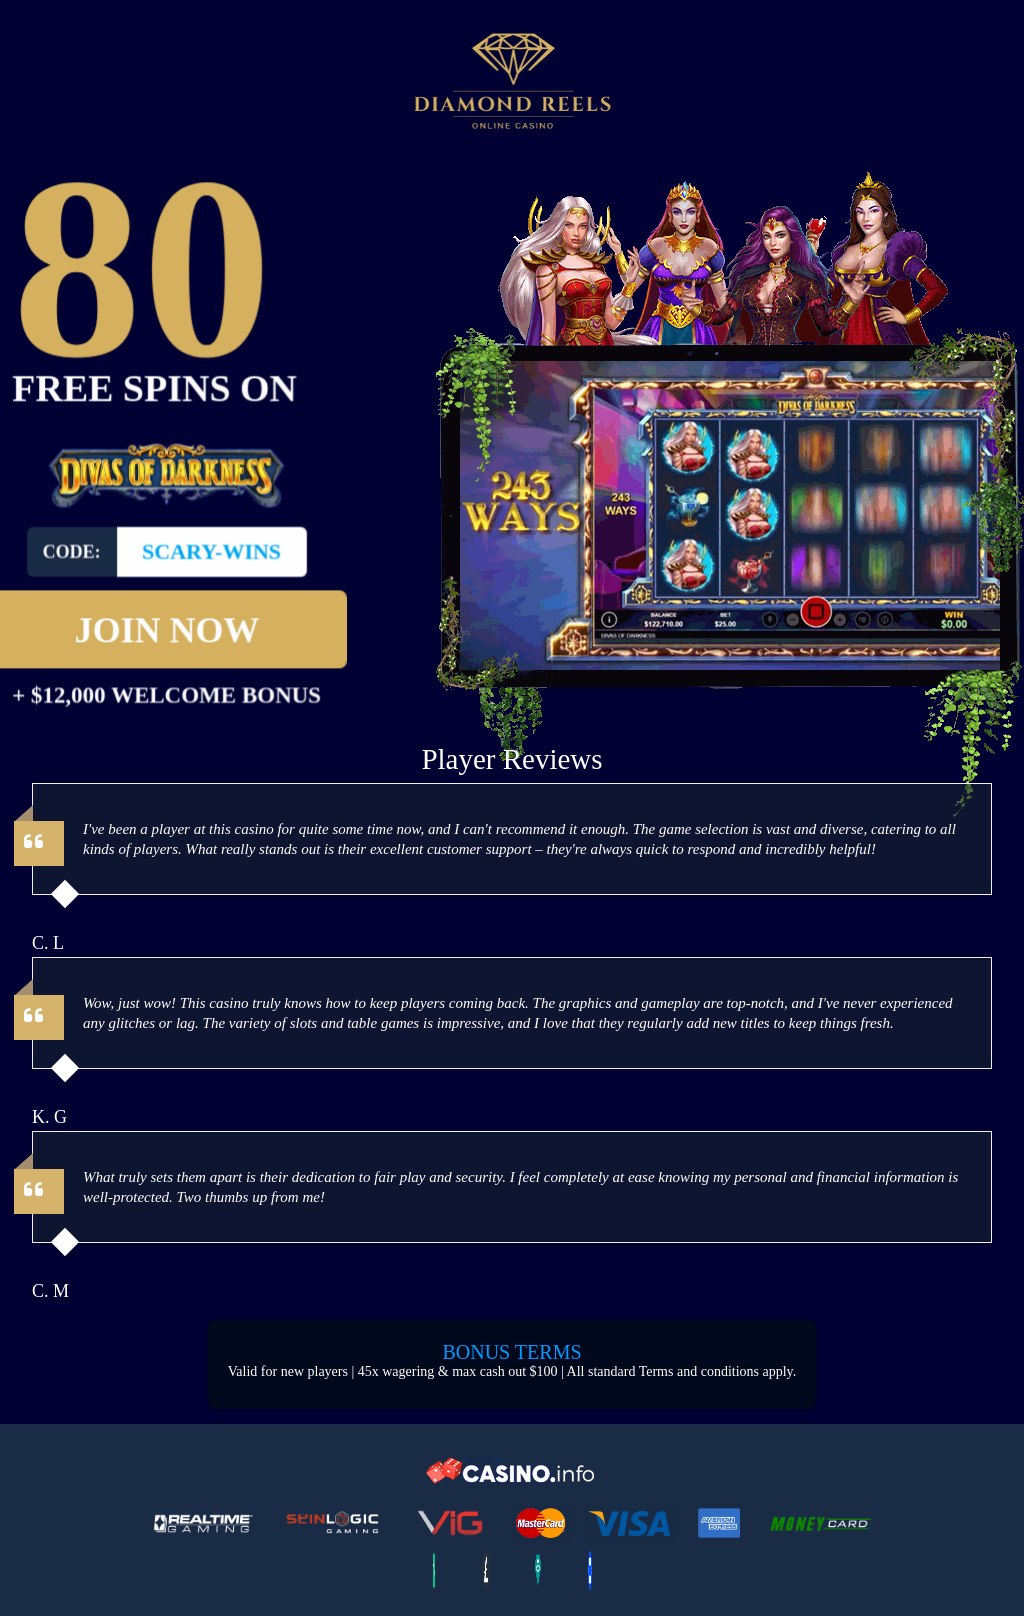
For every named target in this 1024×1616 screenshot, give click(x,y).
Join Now (166, 606)
